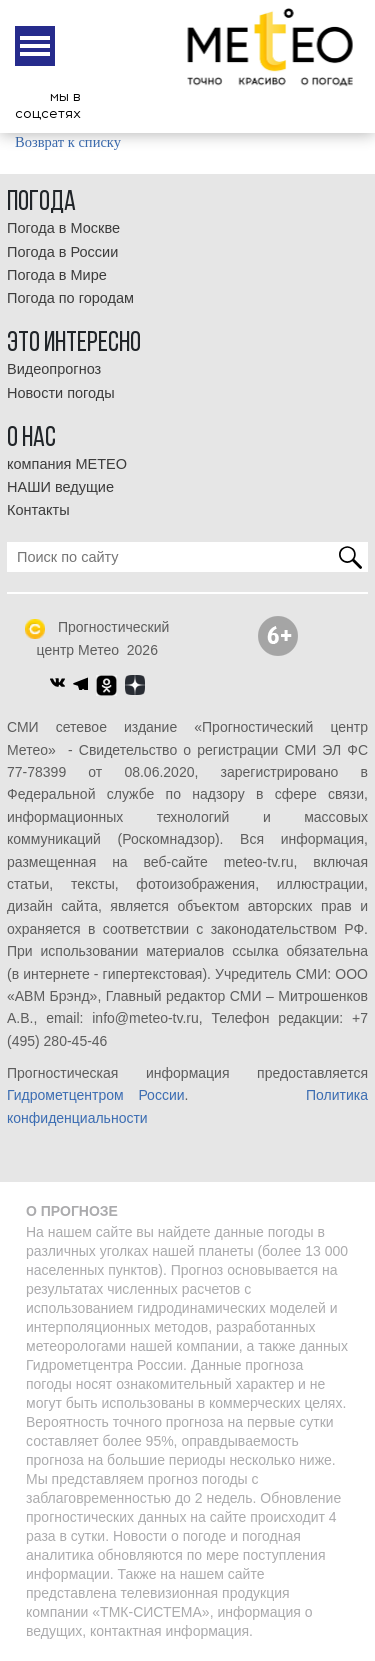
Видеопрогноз (54, 369)
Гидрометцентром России (96, 1095)
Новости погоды (61, 393)
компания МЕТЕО (67, 464)
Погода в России (62, 252)
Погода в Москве (63, 228)
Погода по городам (70, 298)
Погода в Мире (57, 275)
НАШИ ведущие (60, 487)
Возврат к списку (68, 142)
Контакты (38, 510)
